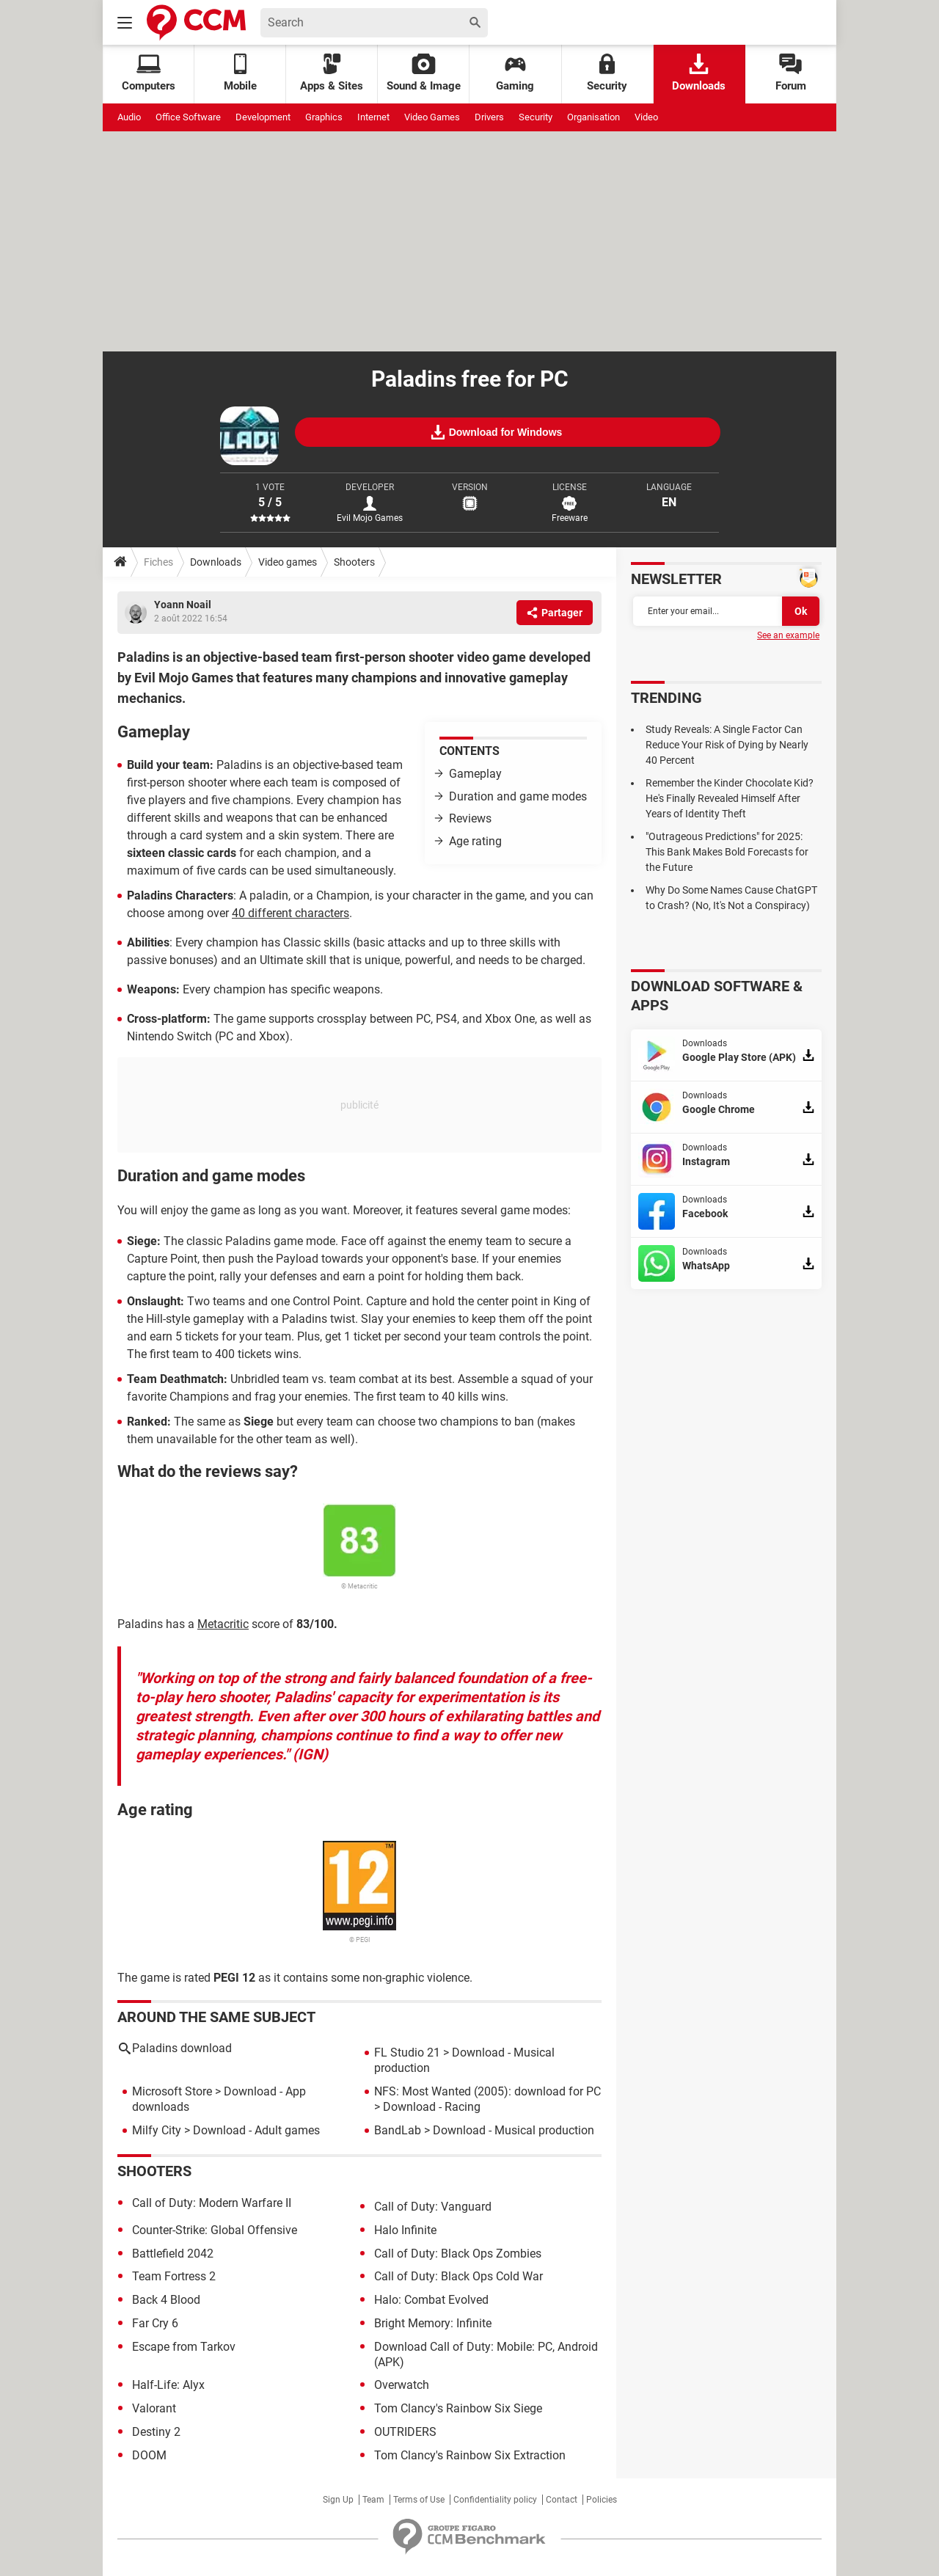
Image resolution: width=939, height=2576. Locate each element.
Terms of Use (419, 2500)
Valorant (154, 2408)
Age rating (475, 841)
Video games (287, 562)
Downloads (699, 73)
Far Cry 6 (155, 2323)
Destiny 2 (156, 2432)
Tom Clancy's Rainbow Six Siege (458, 2408)
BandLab (397, 2130)
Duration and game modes (518, 796)
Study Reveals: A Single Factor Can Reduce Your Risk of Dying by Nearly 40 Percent (727, 744)
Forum (790, 73)
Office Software (188, 117)
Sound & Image (424, 73)
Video (646, 117)
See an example (788, 635)
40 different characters (290, 913)
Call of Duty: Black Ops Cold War (458, 2276)
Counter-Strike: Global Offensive (214, 2230)
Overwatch (401, 2385)
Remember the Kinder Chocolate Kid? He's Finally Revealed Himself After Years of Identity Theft (730, 798)
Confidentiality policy (495, 2500)
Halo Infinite (405, 2230)
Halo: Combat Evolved (431, 2300)
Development (263, 117)
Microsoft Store (172, 2091)
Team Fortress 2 (174, 2276)
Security (607, 73)
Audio (129, 117)
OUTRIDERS (405, 2432)
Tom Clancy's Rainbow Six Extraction (470, 2455)
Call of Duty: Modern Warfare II (211, 2203)
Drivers (489, 117)
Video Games (432, 117)
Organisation (593, 117)
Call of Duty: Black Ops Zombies (457, 2254)
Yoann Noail (182, 604)
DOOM (149, 2455)
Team (373, 2500)
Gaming (515, 73)
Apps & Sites (331, 73)
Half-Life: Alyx (168, 2385)
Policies (601, 2500)
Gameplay (475, 774)
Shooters (354, 562)
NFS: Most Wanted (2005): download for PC (487, 2091)
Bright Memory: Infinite (433, 2323)
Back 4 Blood (166, 2300)
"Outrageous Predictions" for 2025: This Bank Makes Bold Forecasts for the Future (727, 852)
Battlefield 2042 (172, 2254)
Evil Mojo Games (370, 518)
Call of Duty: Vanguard (433, 2207)
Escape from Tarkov (183, 2347)
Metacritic (223, 1624)
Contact (561, 2500)
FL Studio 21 (407, 2052)
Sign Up (338, 2500)
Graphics (324, 117)
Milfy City (156, 2130)
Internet (373, 117)
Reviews (470, 818)
